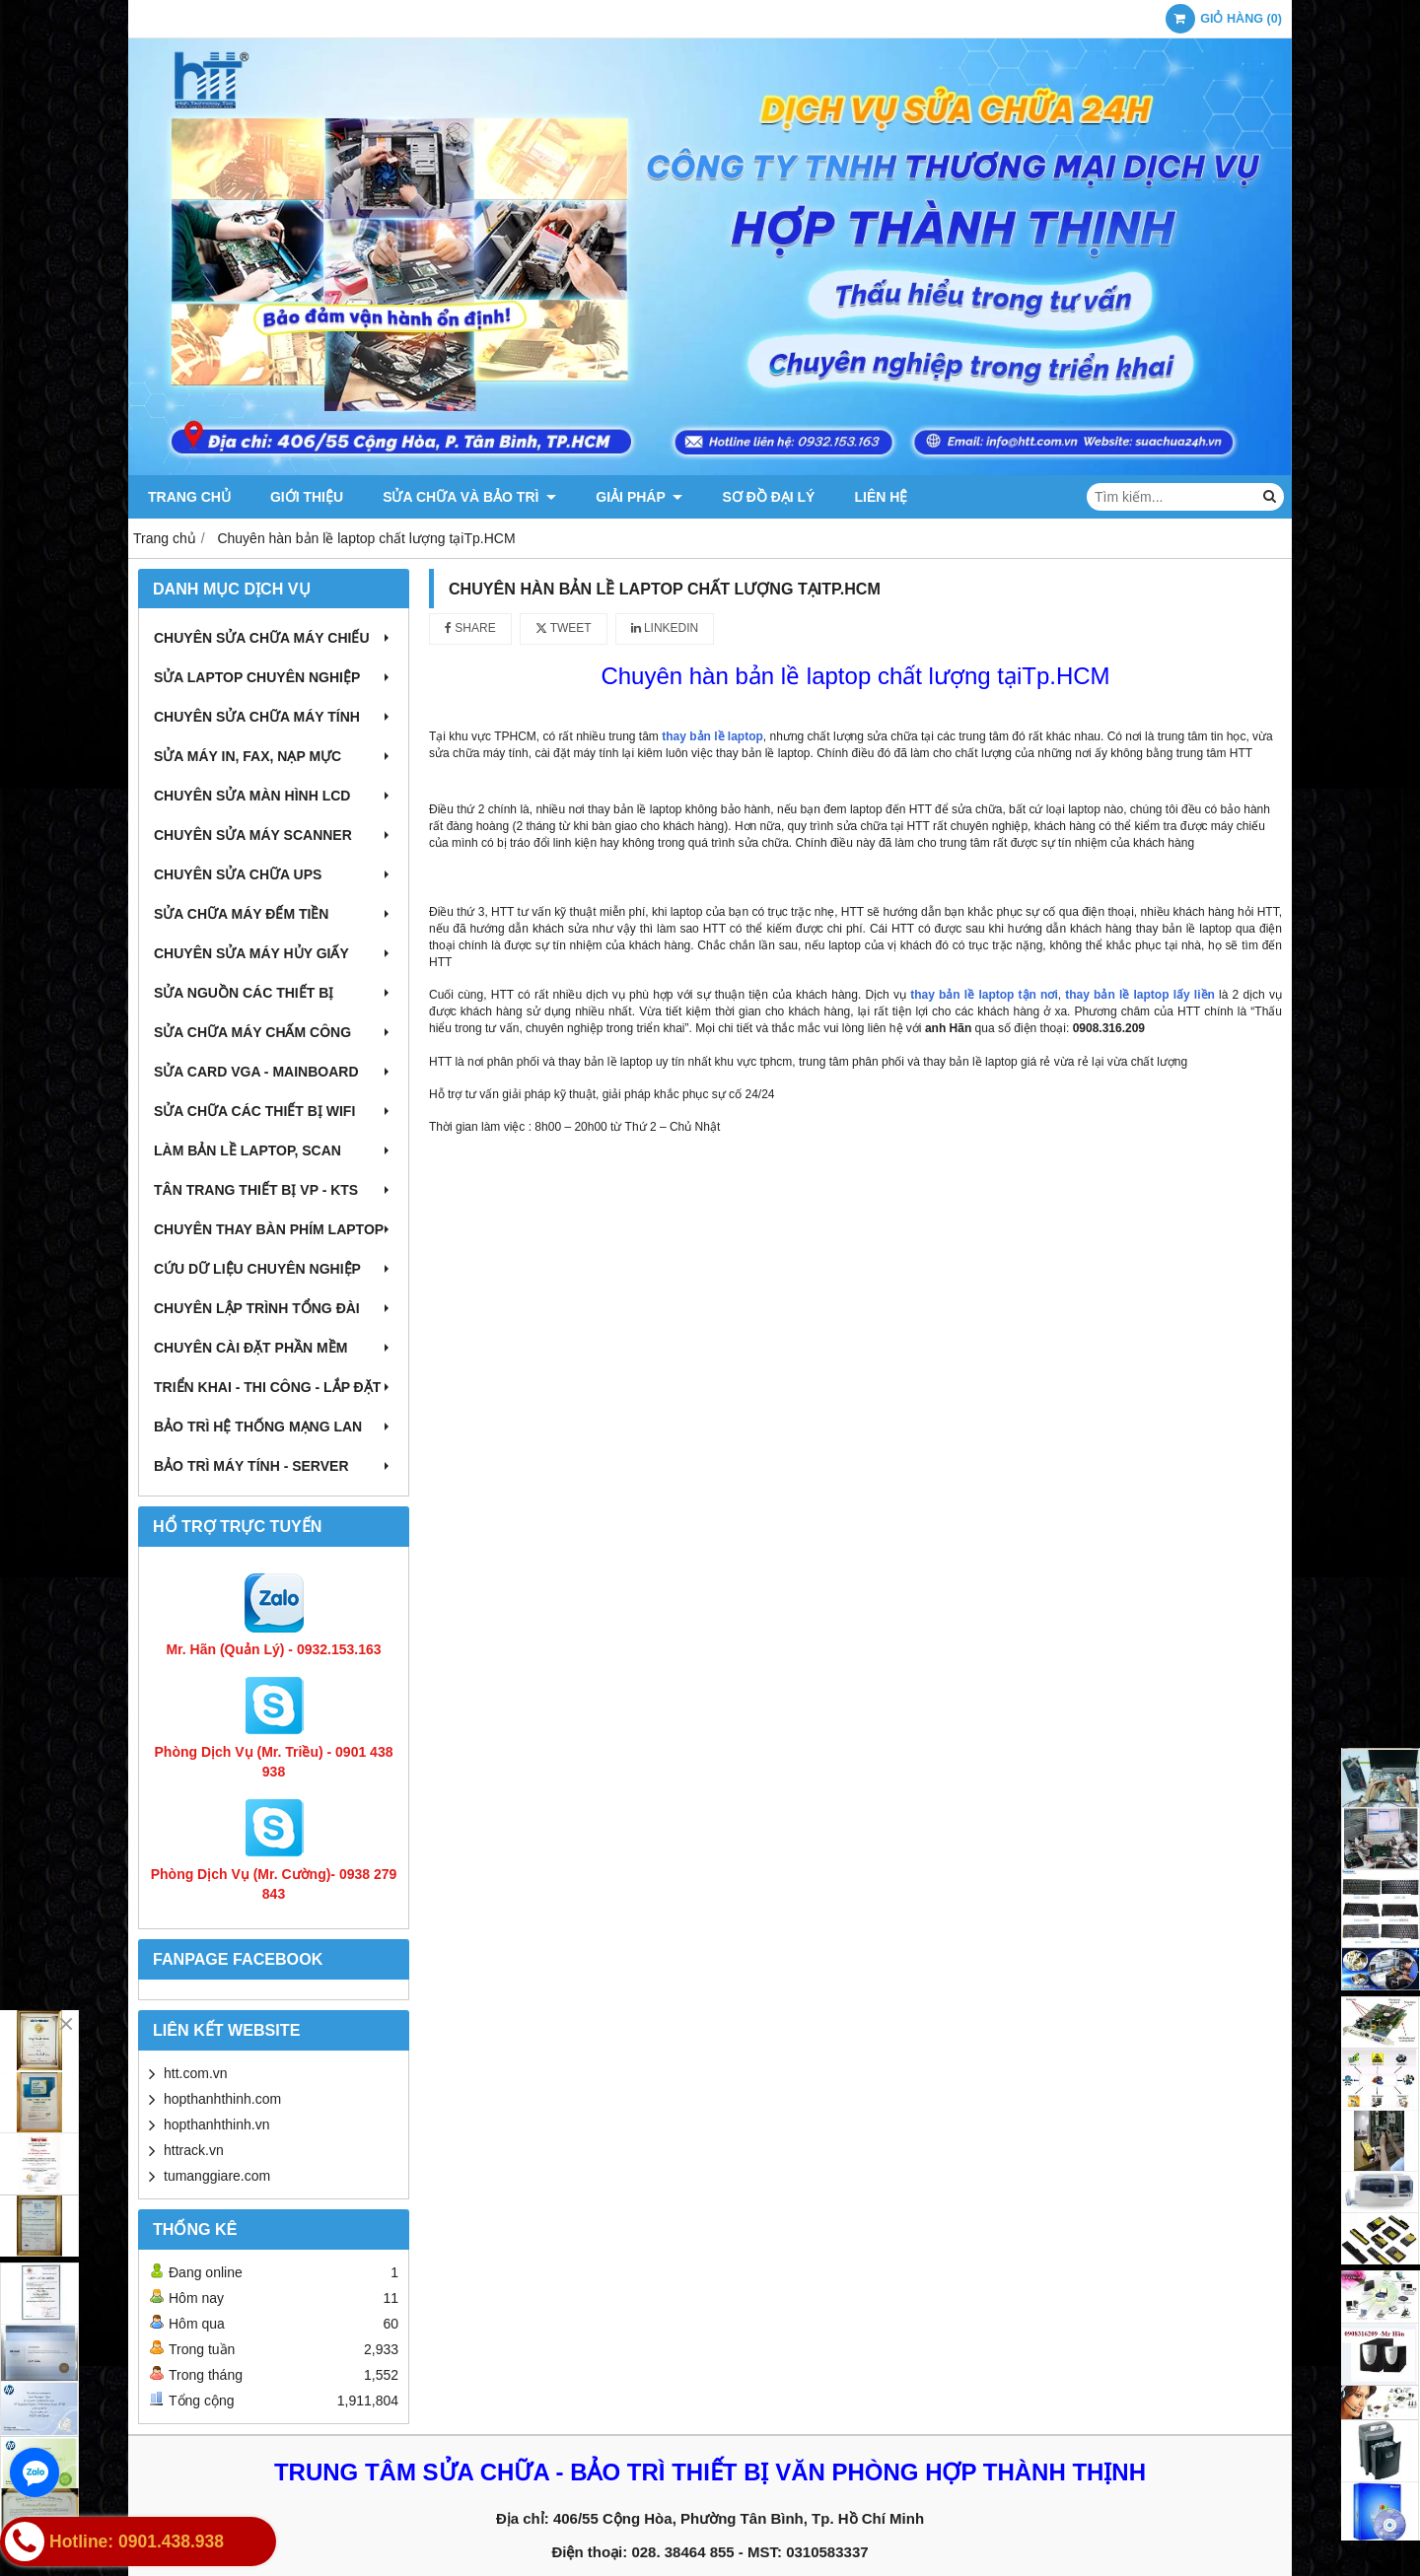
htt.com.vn (196, 2073)
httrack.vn (194, 2150)
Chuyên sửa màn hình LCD (273, 795)
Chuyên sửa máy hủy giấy (273, 953)
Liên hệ (880, 497)
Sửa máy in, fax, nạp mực (273, 756)
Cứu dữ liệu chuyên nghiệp (273, 1269)
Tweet (563, 628)
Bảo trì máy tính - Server (273, 1466)
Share (470, 628)
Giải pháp (639, 497)
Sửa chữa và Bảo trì (469, 497)
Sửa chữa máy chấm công (273, 1032)
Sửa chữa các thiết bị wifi (273, 1111)
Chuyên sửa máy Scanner (273, 835)
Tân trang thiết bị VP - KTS (273, 1190)
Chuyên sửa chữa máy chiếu (273, 638)
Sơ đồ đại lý (768, 497)
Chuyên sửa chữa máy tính (273, 717)
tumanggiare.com (217, 2176)
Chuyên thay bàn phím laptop (273, 1229)
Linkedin (665, 628)
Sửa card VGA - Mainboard (273, 1071)
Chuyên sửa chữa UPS (273, 874)
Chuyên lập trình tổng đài (273, 1308)
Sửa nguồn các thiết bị (273, 993)
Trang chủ (189, 497)
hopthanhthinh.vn (216, 2124)
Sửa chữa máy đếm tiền (273, 914)
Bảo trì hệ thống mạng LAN (273, 1426)
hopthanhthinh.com (222, 2099)
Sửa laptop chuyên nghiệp (273, 677)
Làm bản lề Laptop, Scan (273, 1150)
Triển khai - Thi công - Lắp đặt (273, 1387)
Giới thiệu (306, 497)
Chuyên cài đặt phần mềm (273, 1348)
